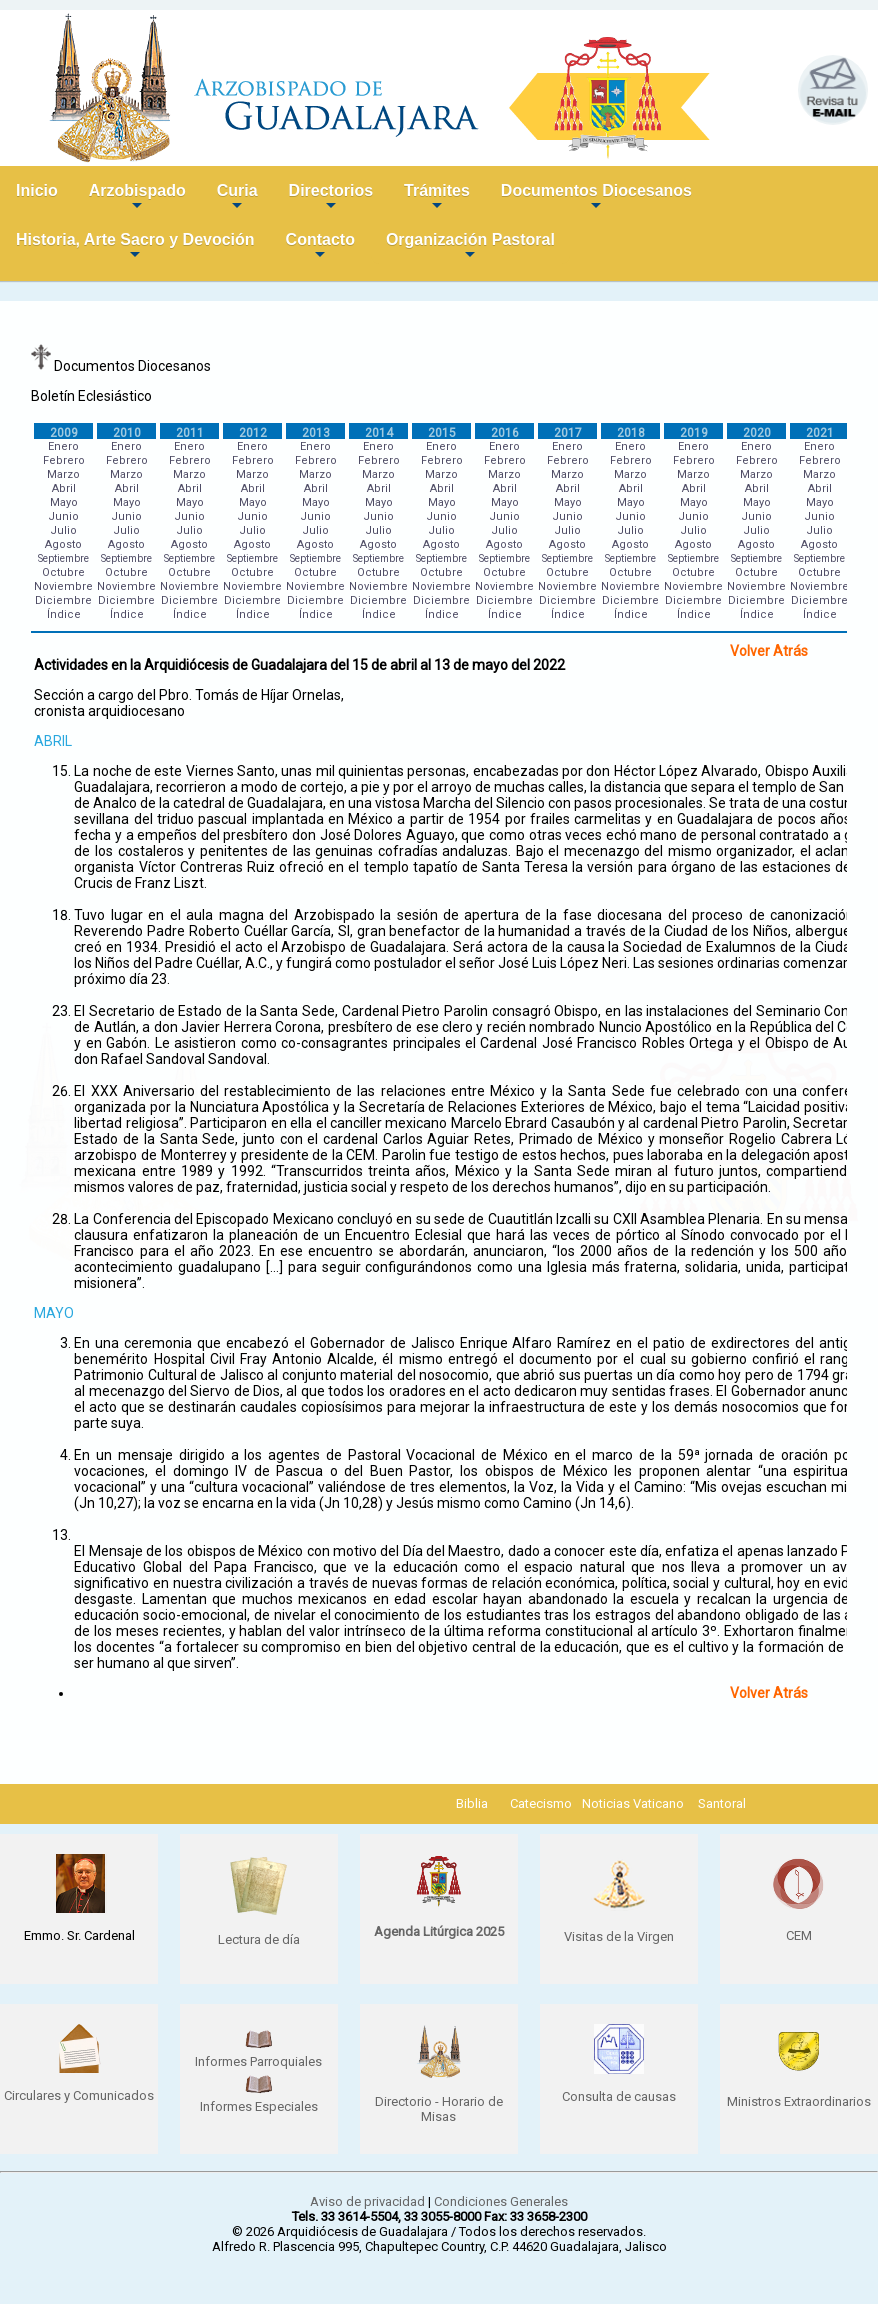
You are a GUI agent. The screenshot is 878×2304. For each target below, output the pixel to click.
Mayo (64, 502)
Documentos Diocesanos (596, 198)
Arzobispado (137, 198)
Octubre (63, 572)
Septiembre (63, 558)
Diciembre (63, 600)
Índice (64, 614)
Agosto (63, 544)
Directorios (331, 198)
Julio (63, 530)
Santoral (722, 1803)
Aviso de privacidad (367, 2201)
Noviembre (63, 586)
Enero (63, 446)
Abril (64, 488)
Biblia (472, 1803)
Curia (237, 198)
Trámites (437, 198)
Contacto (320, 247)
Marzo (63, 474)
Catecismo (541, 1803)
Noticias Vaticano (633, 1803)
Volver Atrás (769, 651)
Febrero (64, 460)
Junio (63, 516)
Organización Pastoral (470, 247)
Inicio (37, 190)
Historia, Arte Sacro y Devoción (135, 247)
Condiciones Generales (501, 2201)
